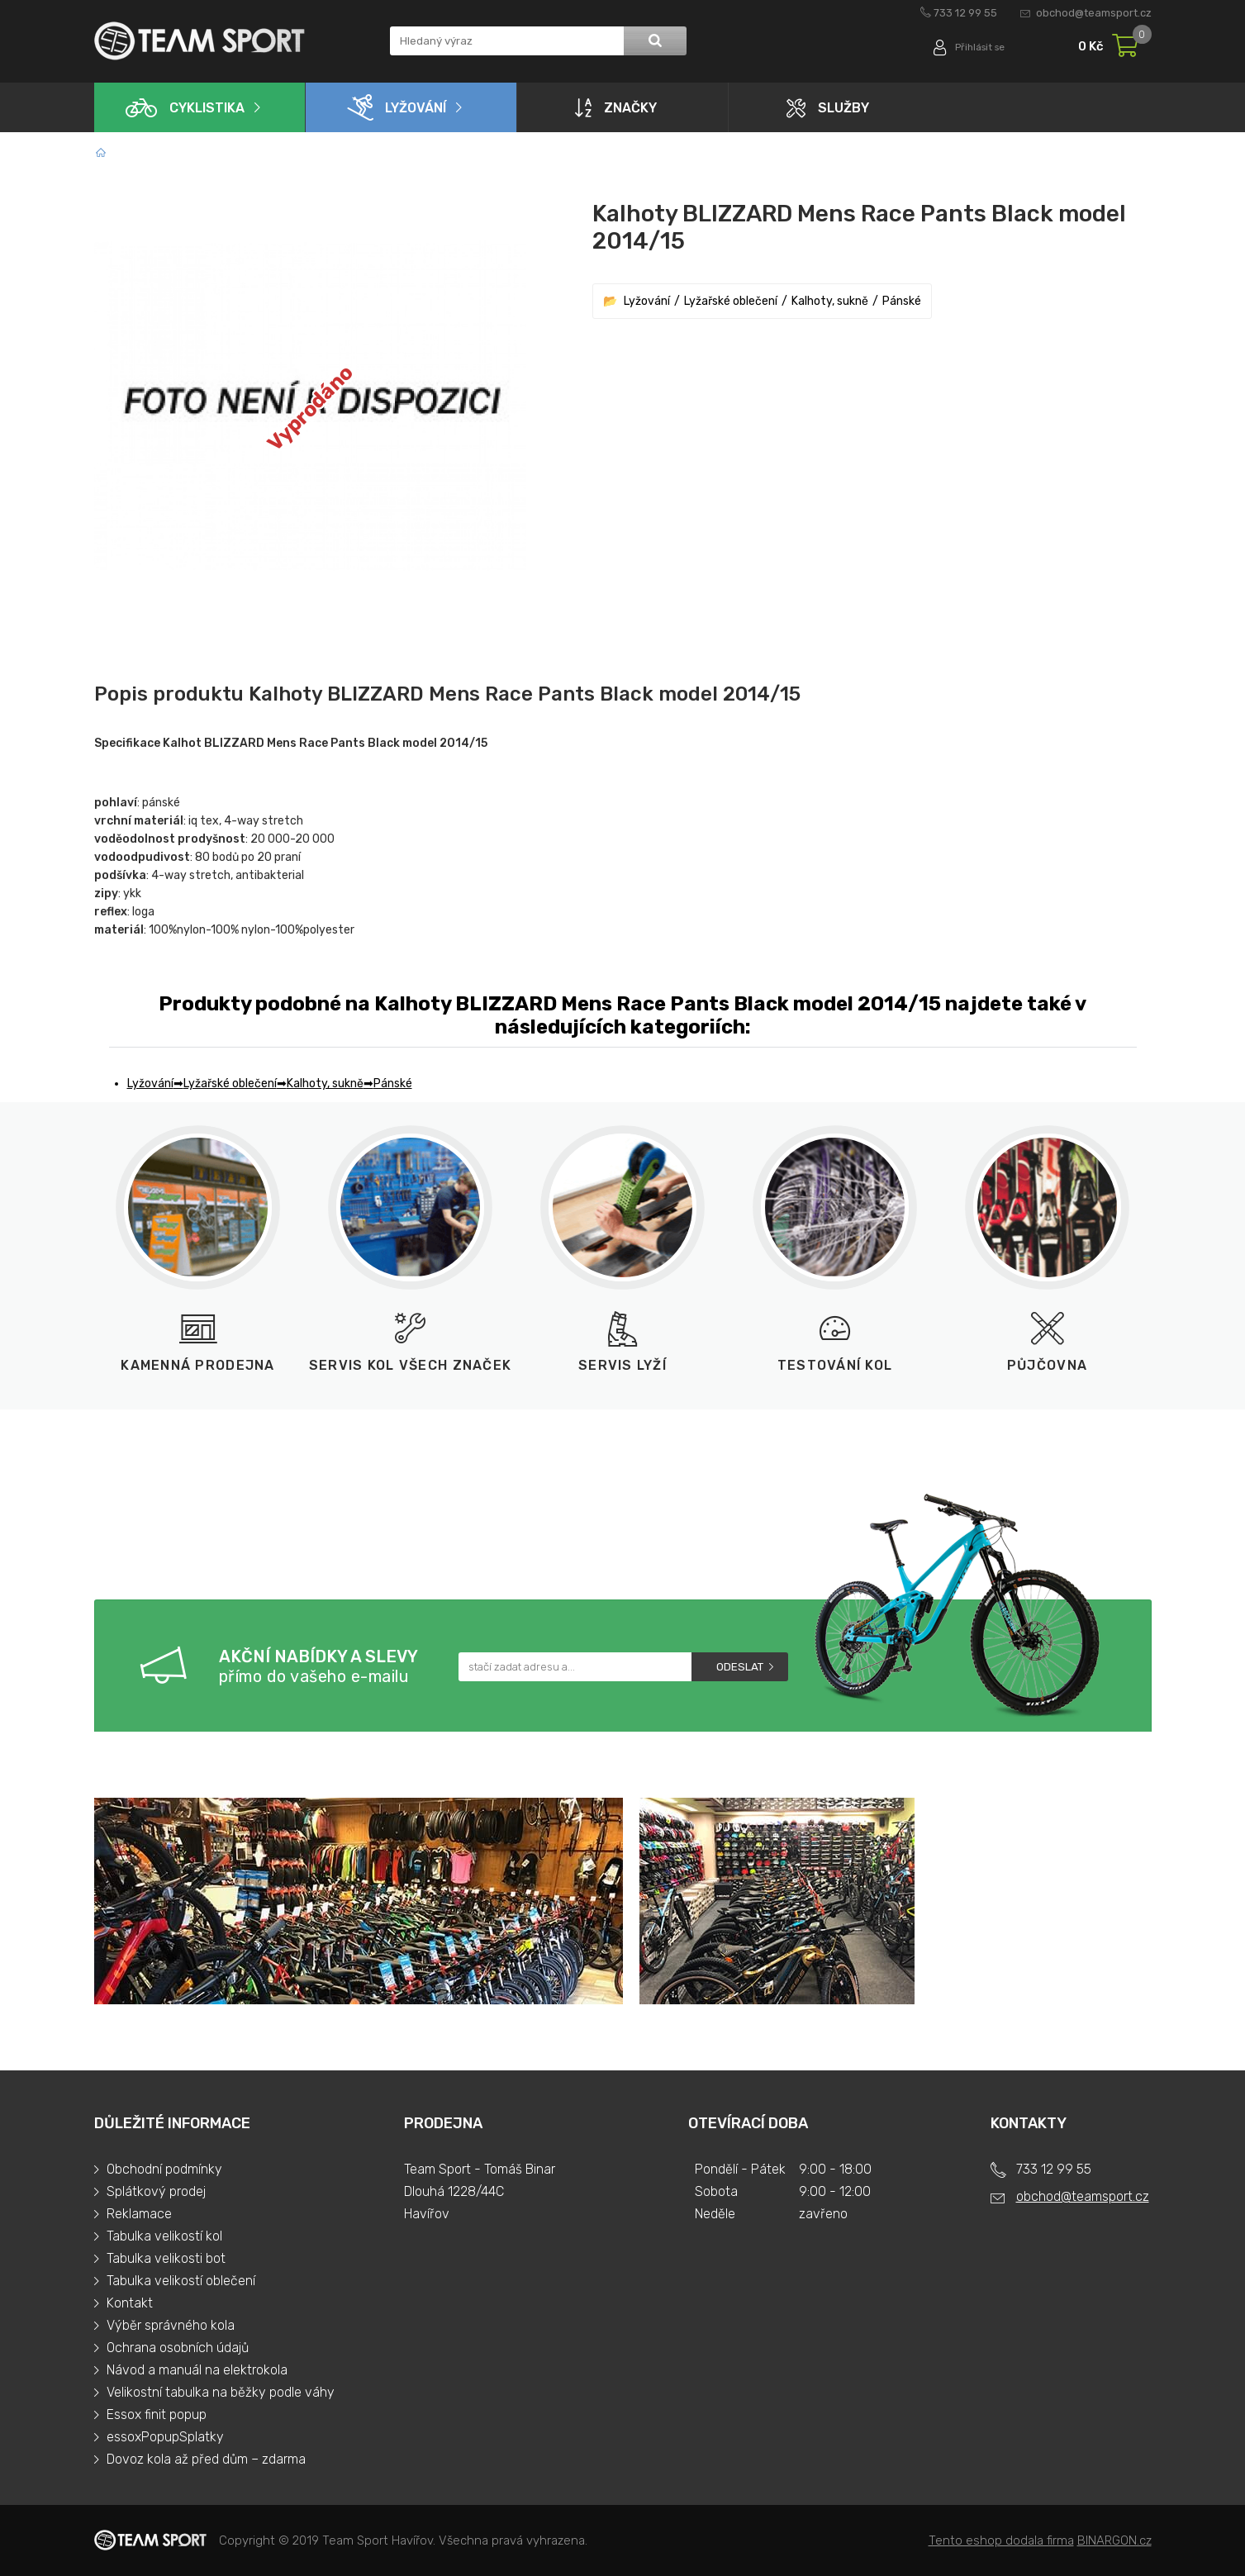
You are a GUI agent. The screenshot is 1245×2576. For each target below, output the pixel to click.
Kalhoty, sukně (829, 301)
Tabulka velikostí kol (164, 2236)
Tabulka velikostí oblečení (181, 2280)
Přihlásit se (976, 47)
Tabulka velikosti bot (166, 2258)
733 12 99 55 (965, 13)
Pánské (901, 301)
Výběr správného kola (171, 2325)
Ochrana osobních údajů (178, 2347)
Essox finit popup (157, 2414)
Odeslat (739, 1667)
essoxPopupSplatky (165, 2437)
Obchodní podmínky (164, 2169)
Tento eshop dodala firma (1001, 2540)
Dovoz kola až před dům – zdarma (206, 2459)
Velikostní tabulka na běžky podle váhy (221, 2392)
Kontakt (130, 2303)
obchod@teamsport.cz (1094, 13)
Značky (616, 107)
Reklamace (139, 2214)
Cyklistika (185, 107)
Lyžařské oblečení (730, 301)
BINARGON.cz (1114, 2540)
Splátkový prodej (156, 2191)
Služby (827, 107)
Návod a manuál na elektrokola (197, 2370)
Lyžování (396, 107)
